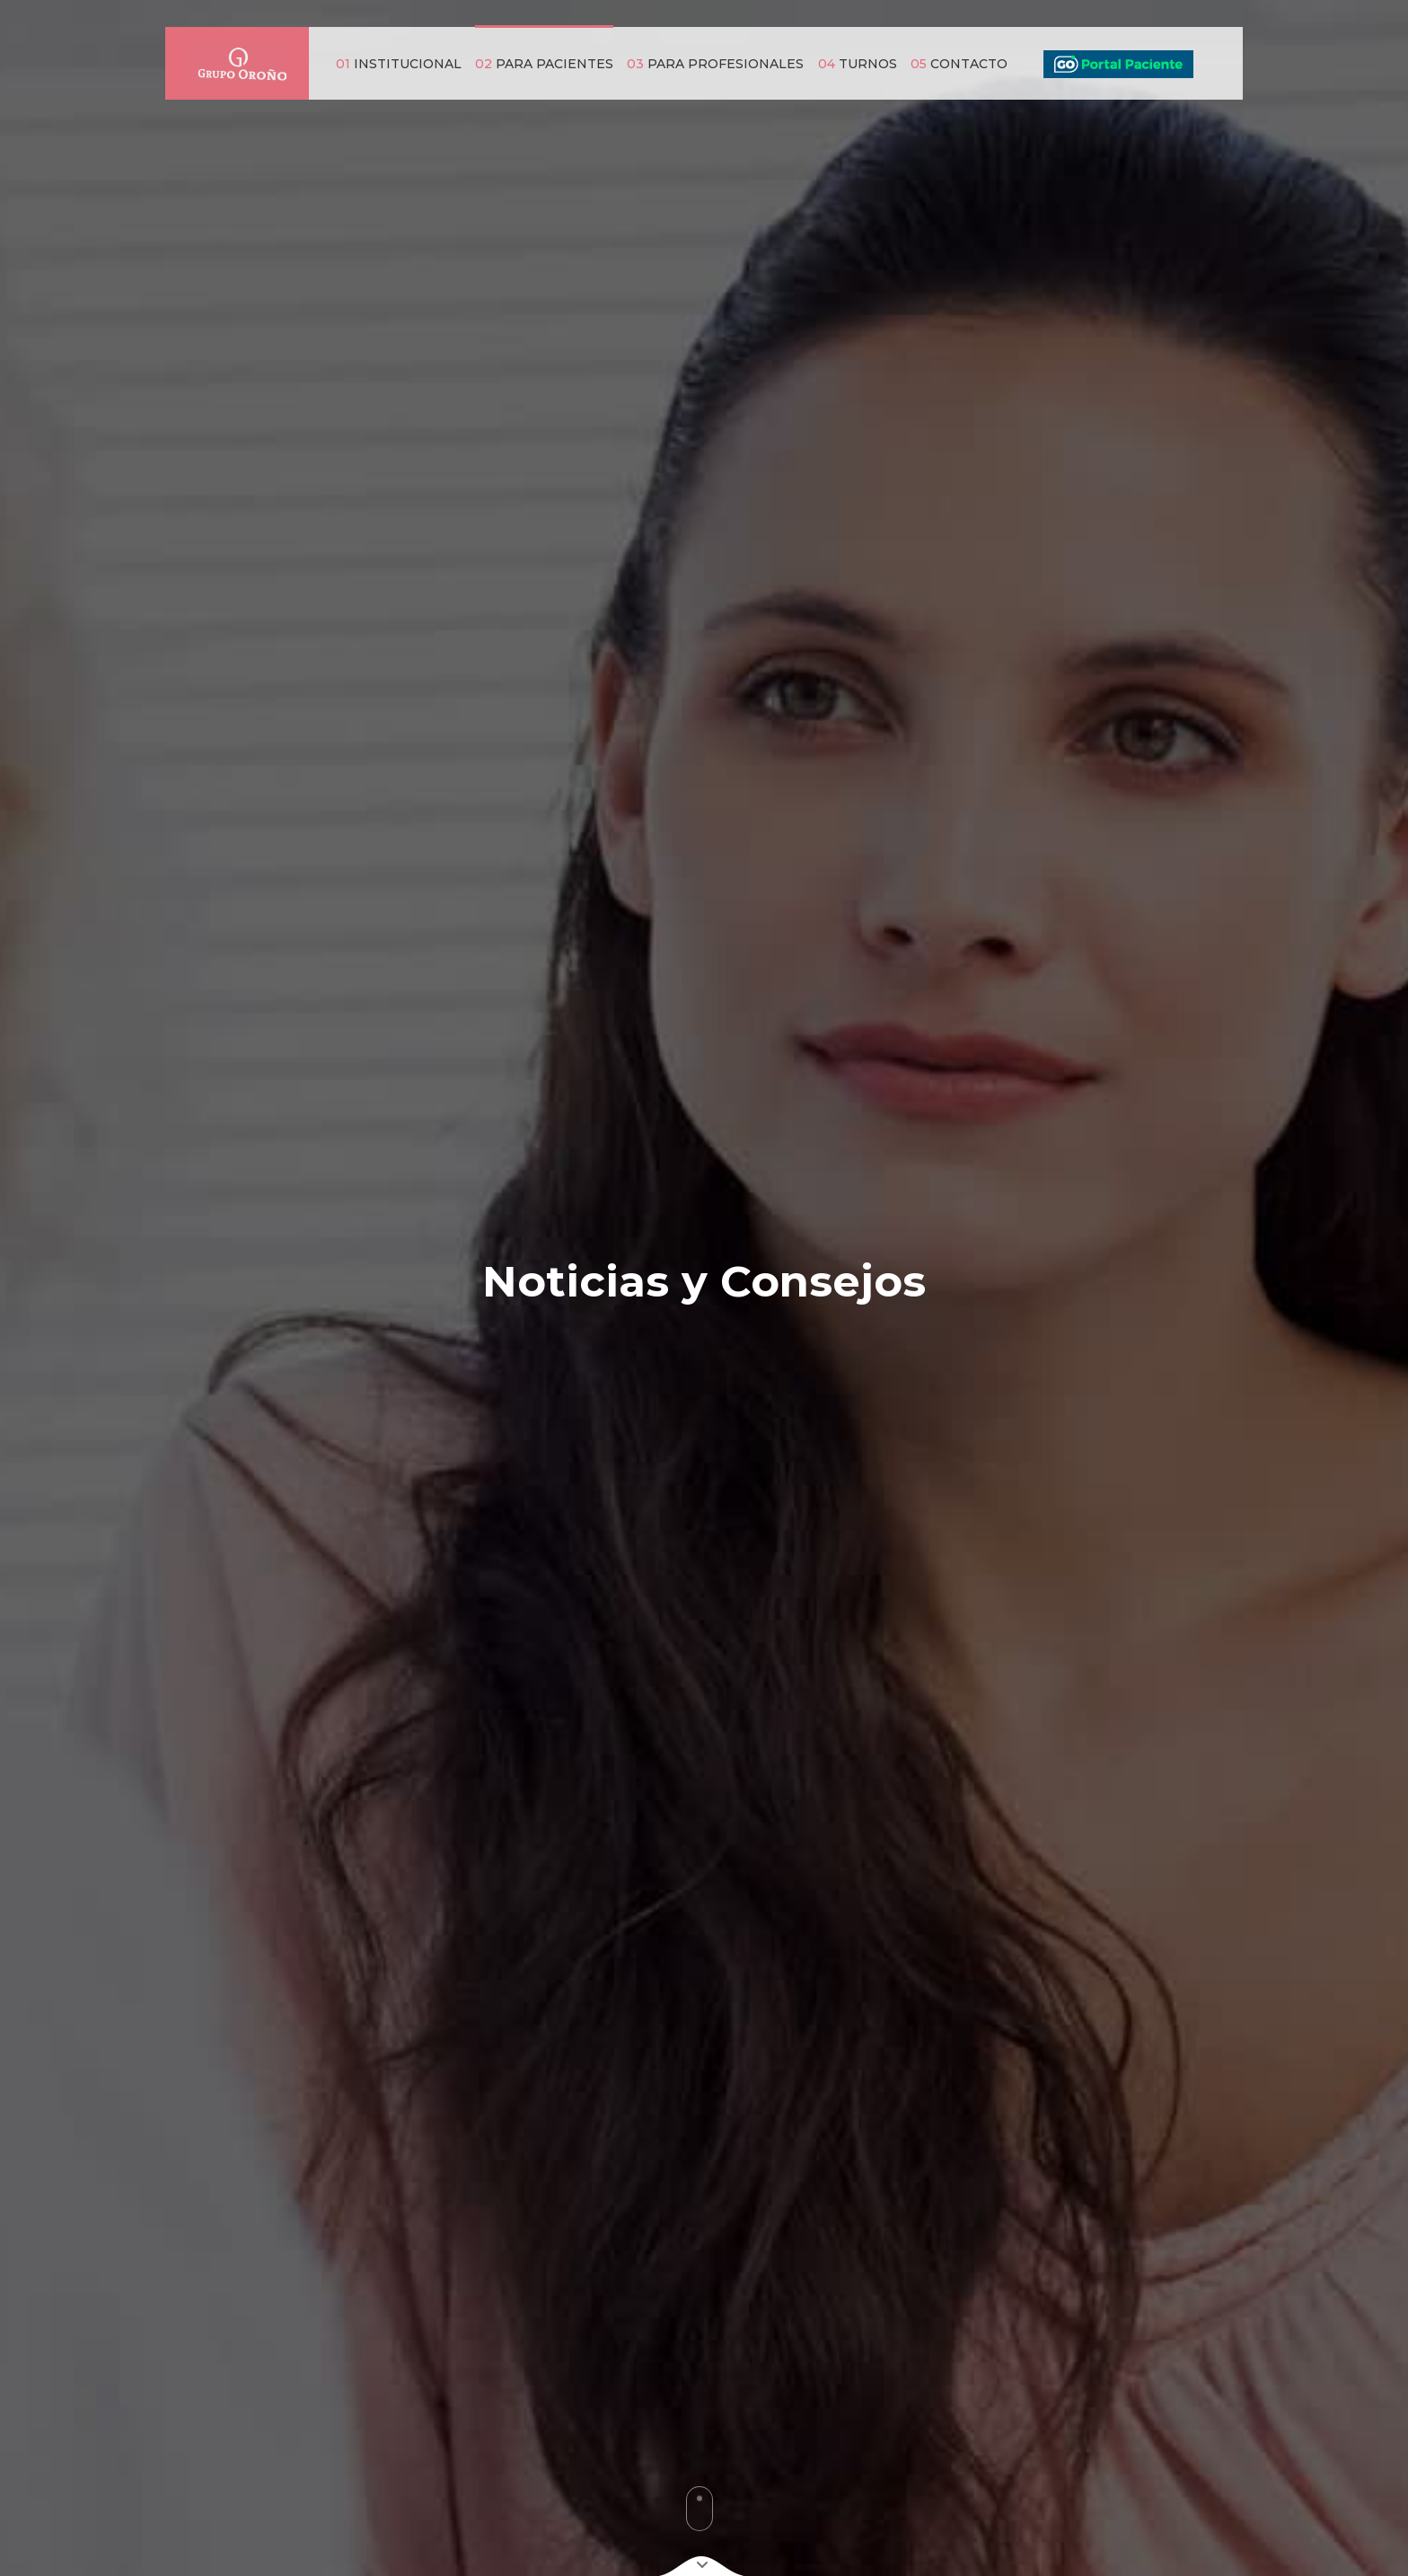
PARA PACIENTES (544, 64)
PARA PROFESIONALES (715, 64)
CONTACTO (959, 64)
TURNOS (857, 64)
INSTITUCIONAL (399, 64)
